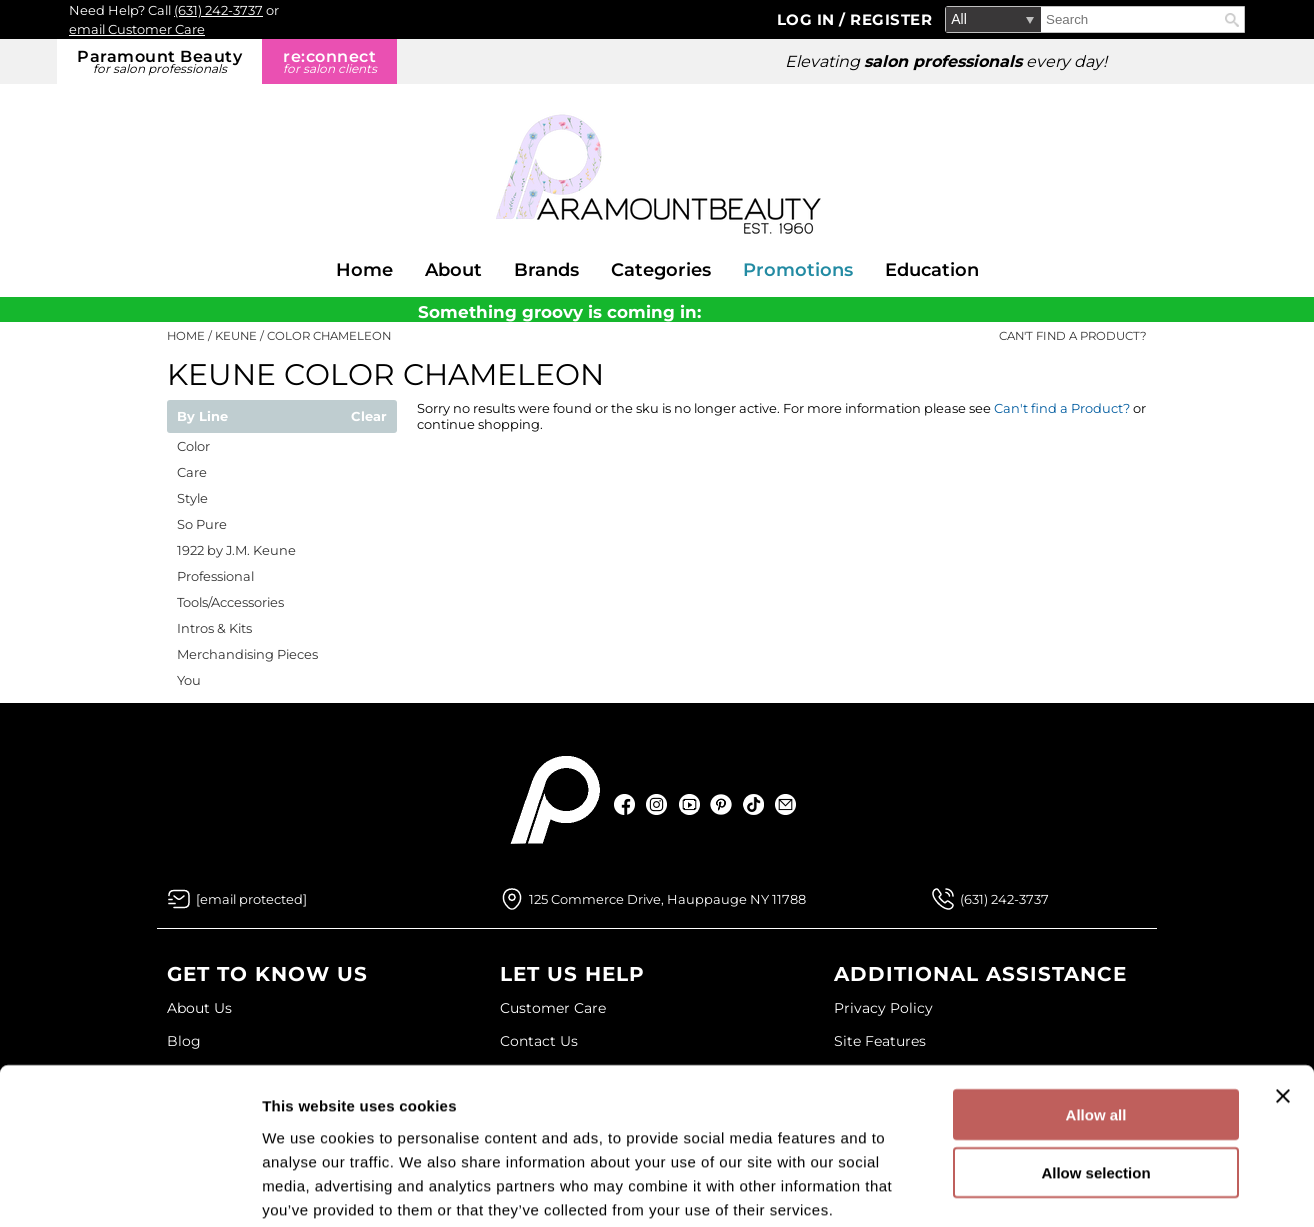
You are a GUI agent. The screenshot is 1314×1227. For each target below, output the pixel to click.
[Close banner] (1283, 993)
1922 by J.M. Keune (236, 550)
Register (891, 19)
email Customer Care (137, 29)
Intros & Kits (214, 628)
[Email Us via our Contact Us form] (251, 899)
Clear (369, 417)
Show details (1049, 1187)
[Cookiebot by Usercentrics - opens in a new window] (129, 1188)
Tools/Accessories (230, 602)
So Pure (202, 524)
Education (932, 270)
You (189, 680)
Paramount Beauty (159, 61)
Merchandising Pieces (247, 654)
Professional (215, 576)
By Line (202, 417)
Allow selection (1095, 1070)
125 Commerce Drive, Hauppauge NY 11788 (667, 899)
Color (193, 446)
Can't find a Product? (1073, 336)
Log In (808, 19)
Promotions (798, 270)
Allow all (1096, 1011)
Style (192, 498)
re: (329, 61)
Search (1232, 20)
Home (364, 270)
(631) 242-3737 (218, 10)
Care (192, 472)
